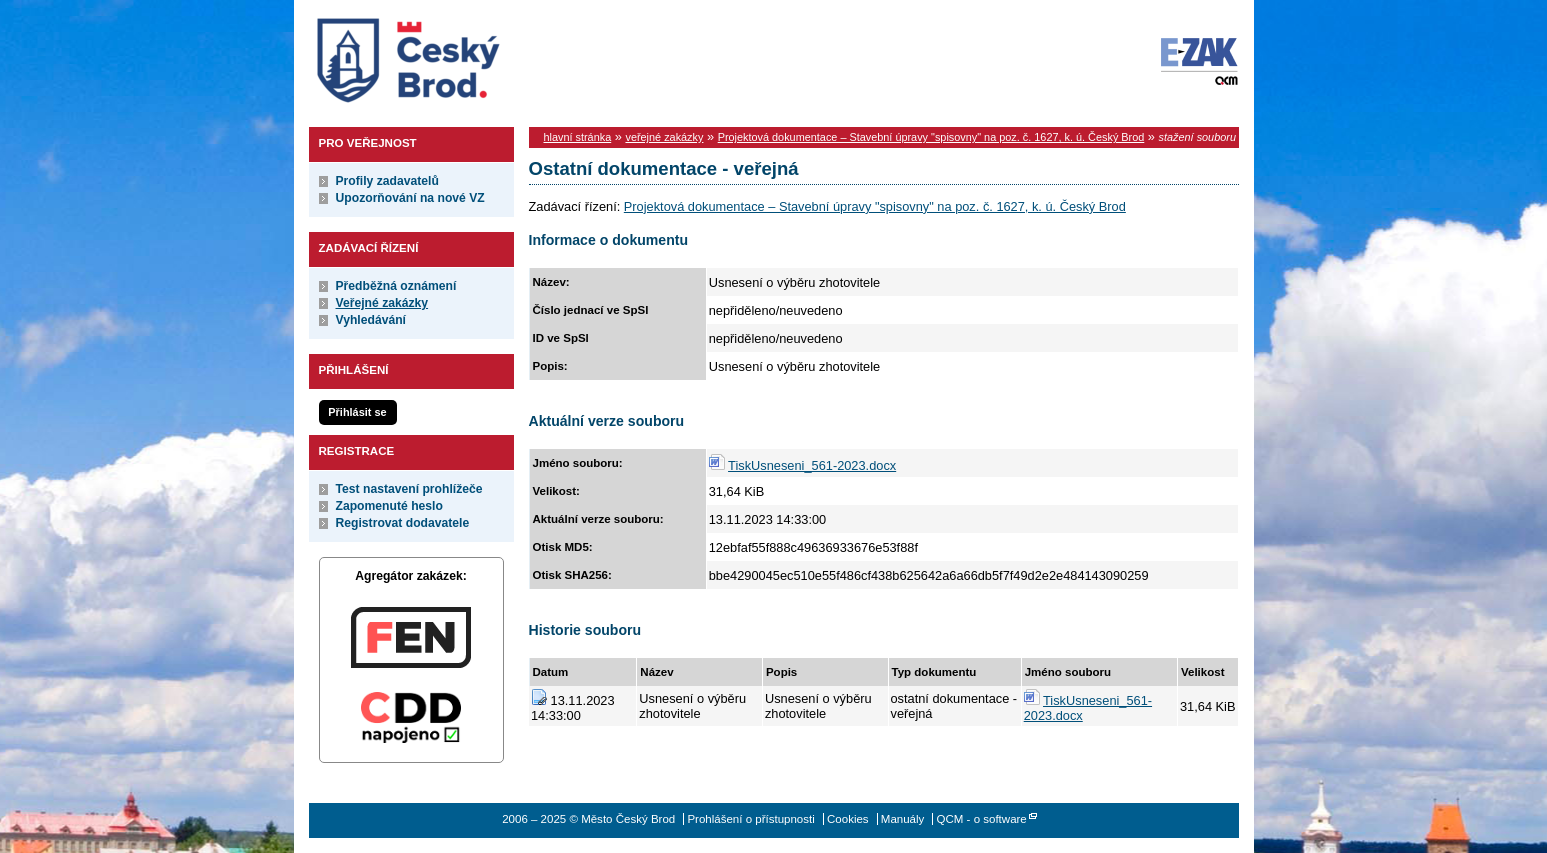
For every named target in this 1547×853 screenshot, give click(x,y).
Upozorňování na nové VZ (410, 198)
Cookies (848, 819)
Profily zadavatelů (387, 181)
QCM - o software (982, 819)
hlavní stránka (578, 137)
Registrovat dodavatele (403, 523)
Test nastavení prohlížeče (409, 489)
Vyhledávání (371, 320)
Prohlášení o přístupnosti (750, 819)
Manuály (903, 819)
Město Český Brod (470, 56)
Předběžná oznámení (396, 286)
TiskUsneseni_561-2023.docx (812, 465)
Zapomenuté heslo (389, 506)
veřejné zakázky (664, 137)
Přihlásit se (357, 412)
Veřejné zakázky (382, 303)
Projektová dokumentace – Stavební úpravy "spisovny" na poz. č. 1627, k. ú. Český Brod (931, 137)
